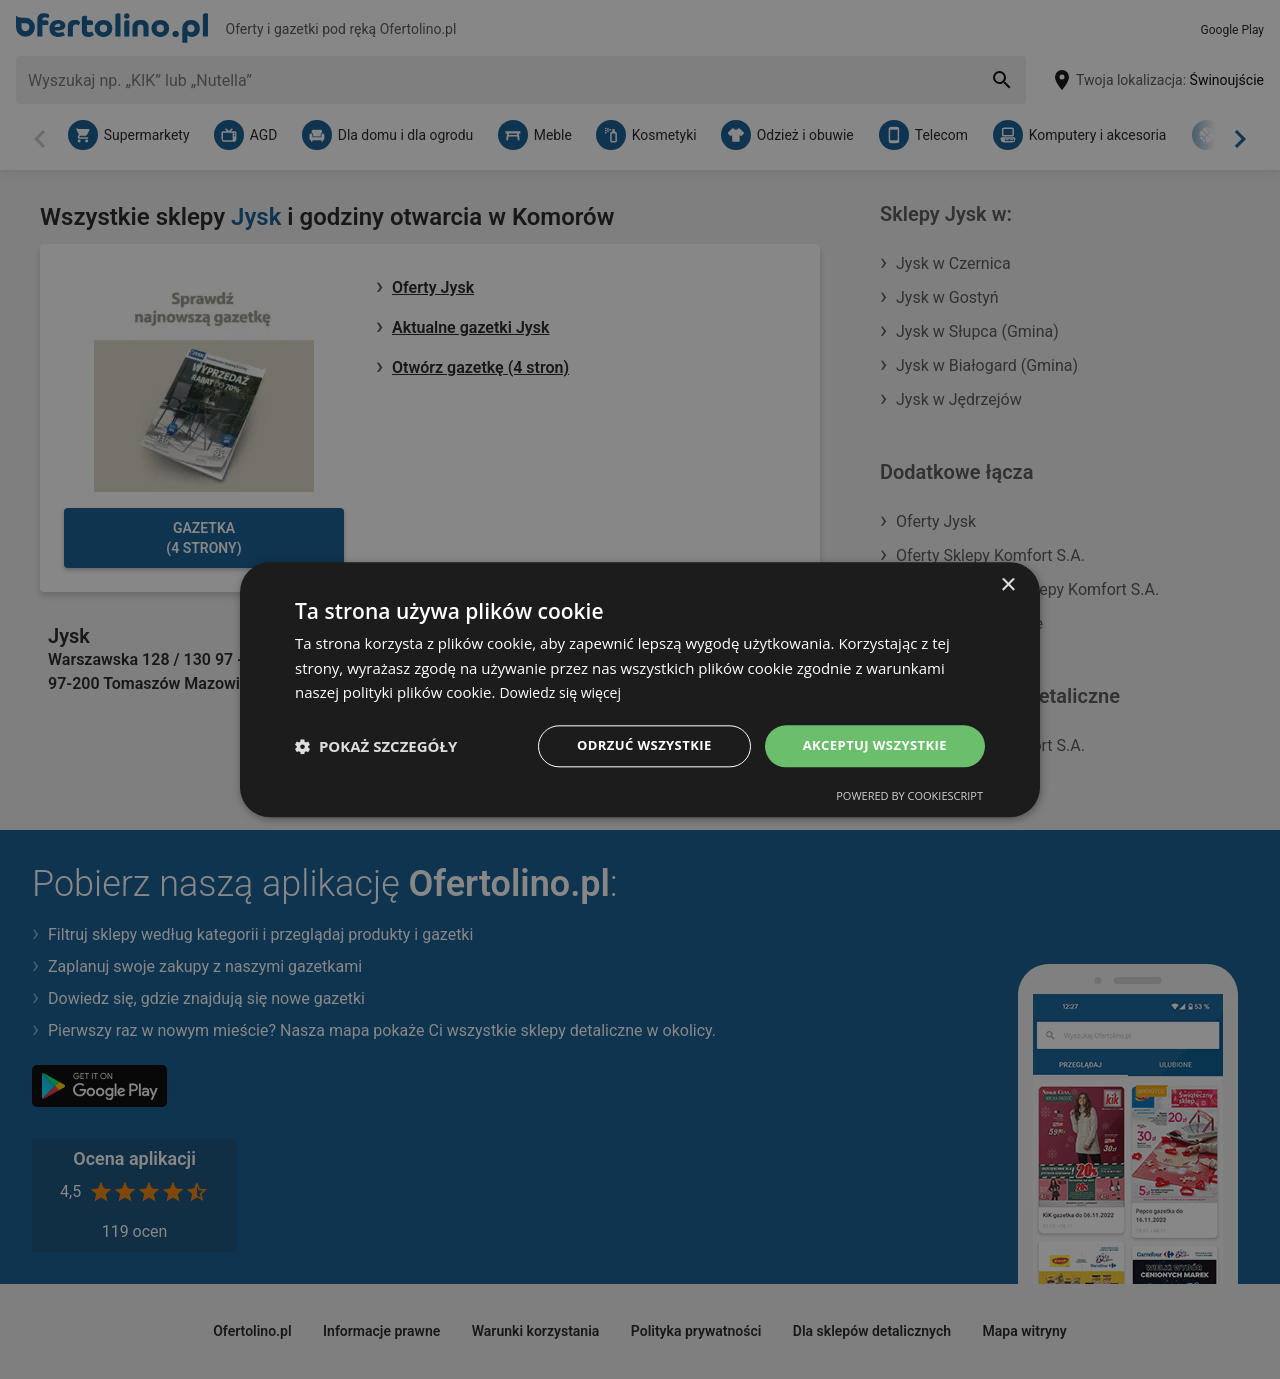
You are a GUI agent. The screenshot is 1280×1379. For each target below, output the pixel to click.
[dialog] (640, 689)
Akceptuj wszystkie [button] (870, 745)
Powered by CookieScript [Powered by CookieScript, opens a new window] (909, 797)
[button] (376, 746)
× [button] (1007, 583)
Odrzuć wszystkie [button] (630, 745)
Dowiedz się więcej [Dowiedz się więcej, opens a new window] (564, 691)
